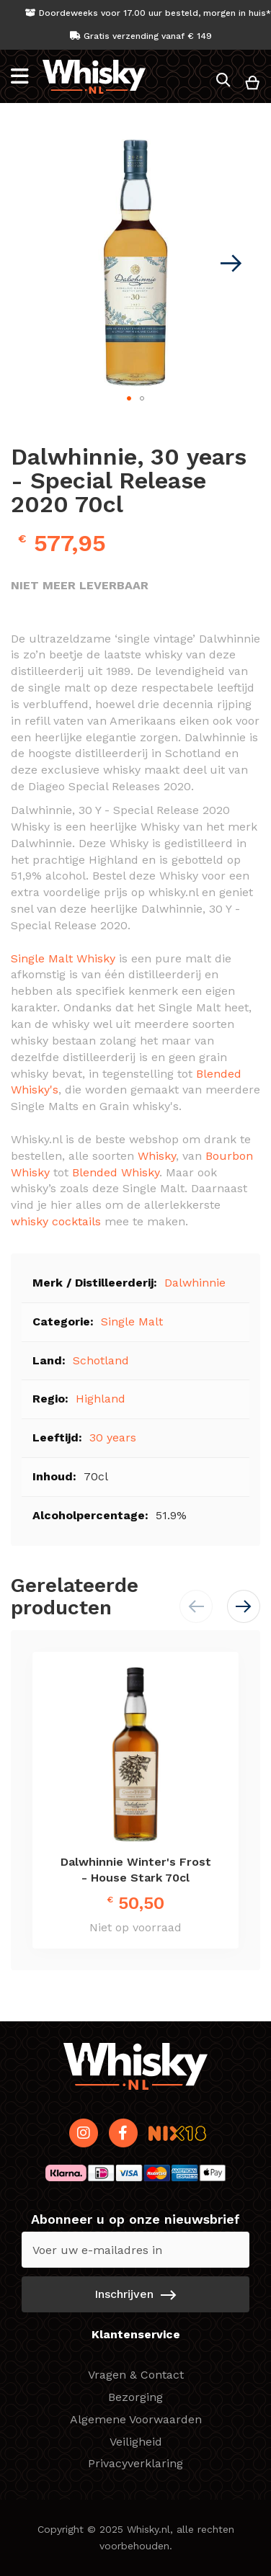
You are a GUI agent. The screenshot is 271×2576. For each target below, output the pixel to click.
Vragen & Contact (136, 2375)
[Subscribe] (135, 2294)
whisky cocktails (56, 1221)
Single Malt (132, 1321)
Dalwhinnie (195, 1282)
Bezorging (135, 2397)
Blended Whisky (115, 1172)
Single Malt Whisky (63, 958)
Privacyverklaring (135, 2463)
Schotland (101, 1360)
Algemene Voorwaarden (136, 2419)
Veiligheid (136, 2441)
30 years (112, 1437)
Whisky (157, 1156)
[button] (231, 263)
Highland (100, 1398)
